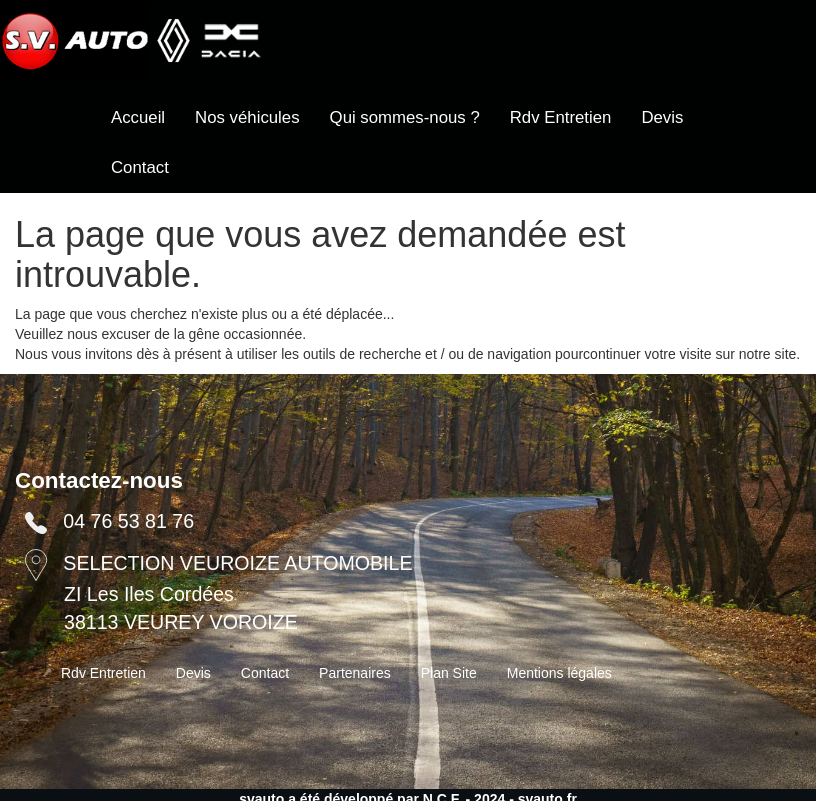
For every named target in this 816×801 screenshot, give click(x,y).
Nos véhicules (247, 117)
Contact (140, 167)
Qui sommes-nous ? (405, 117)
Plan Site (449, 673)
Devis (662, 117)
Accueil (138, 117)
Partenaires (355, 673)
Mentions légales (559, 673)
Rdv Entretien (561, 117)
